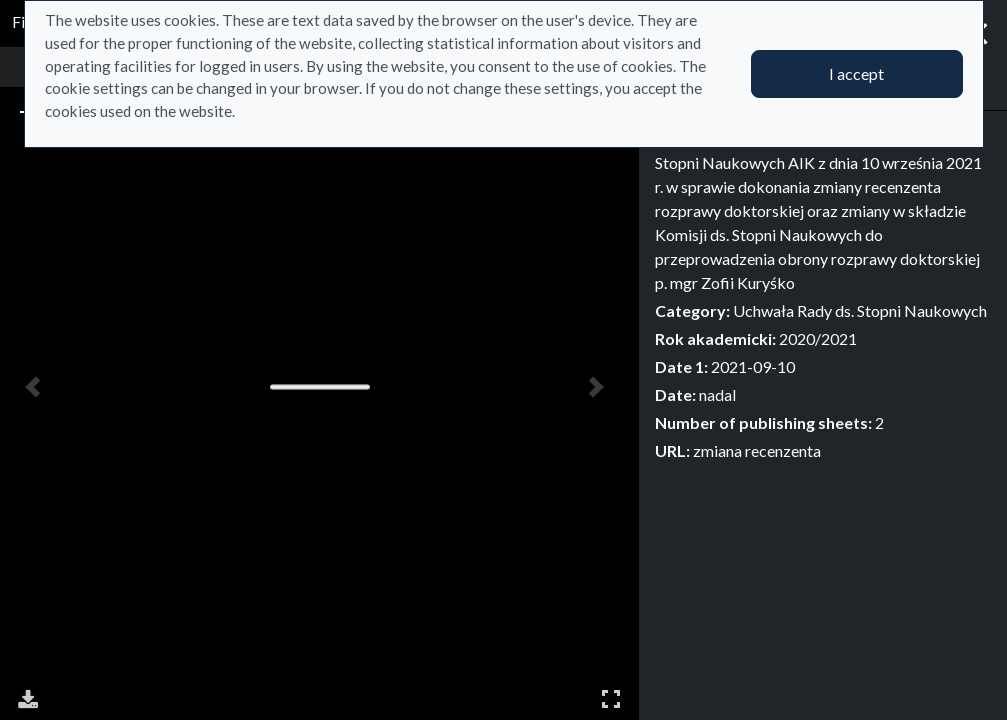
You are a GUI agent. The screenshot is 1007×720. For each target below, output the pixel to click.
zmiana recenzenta (757, 450)
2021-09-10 (753, 366)
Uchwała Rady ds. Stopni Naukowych (860, 310)
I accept (856, 73)
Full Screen (611, 698)
